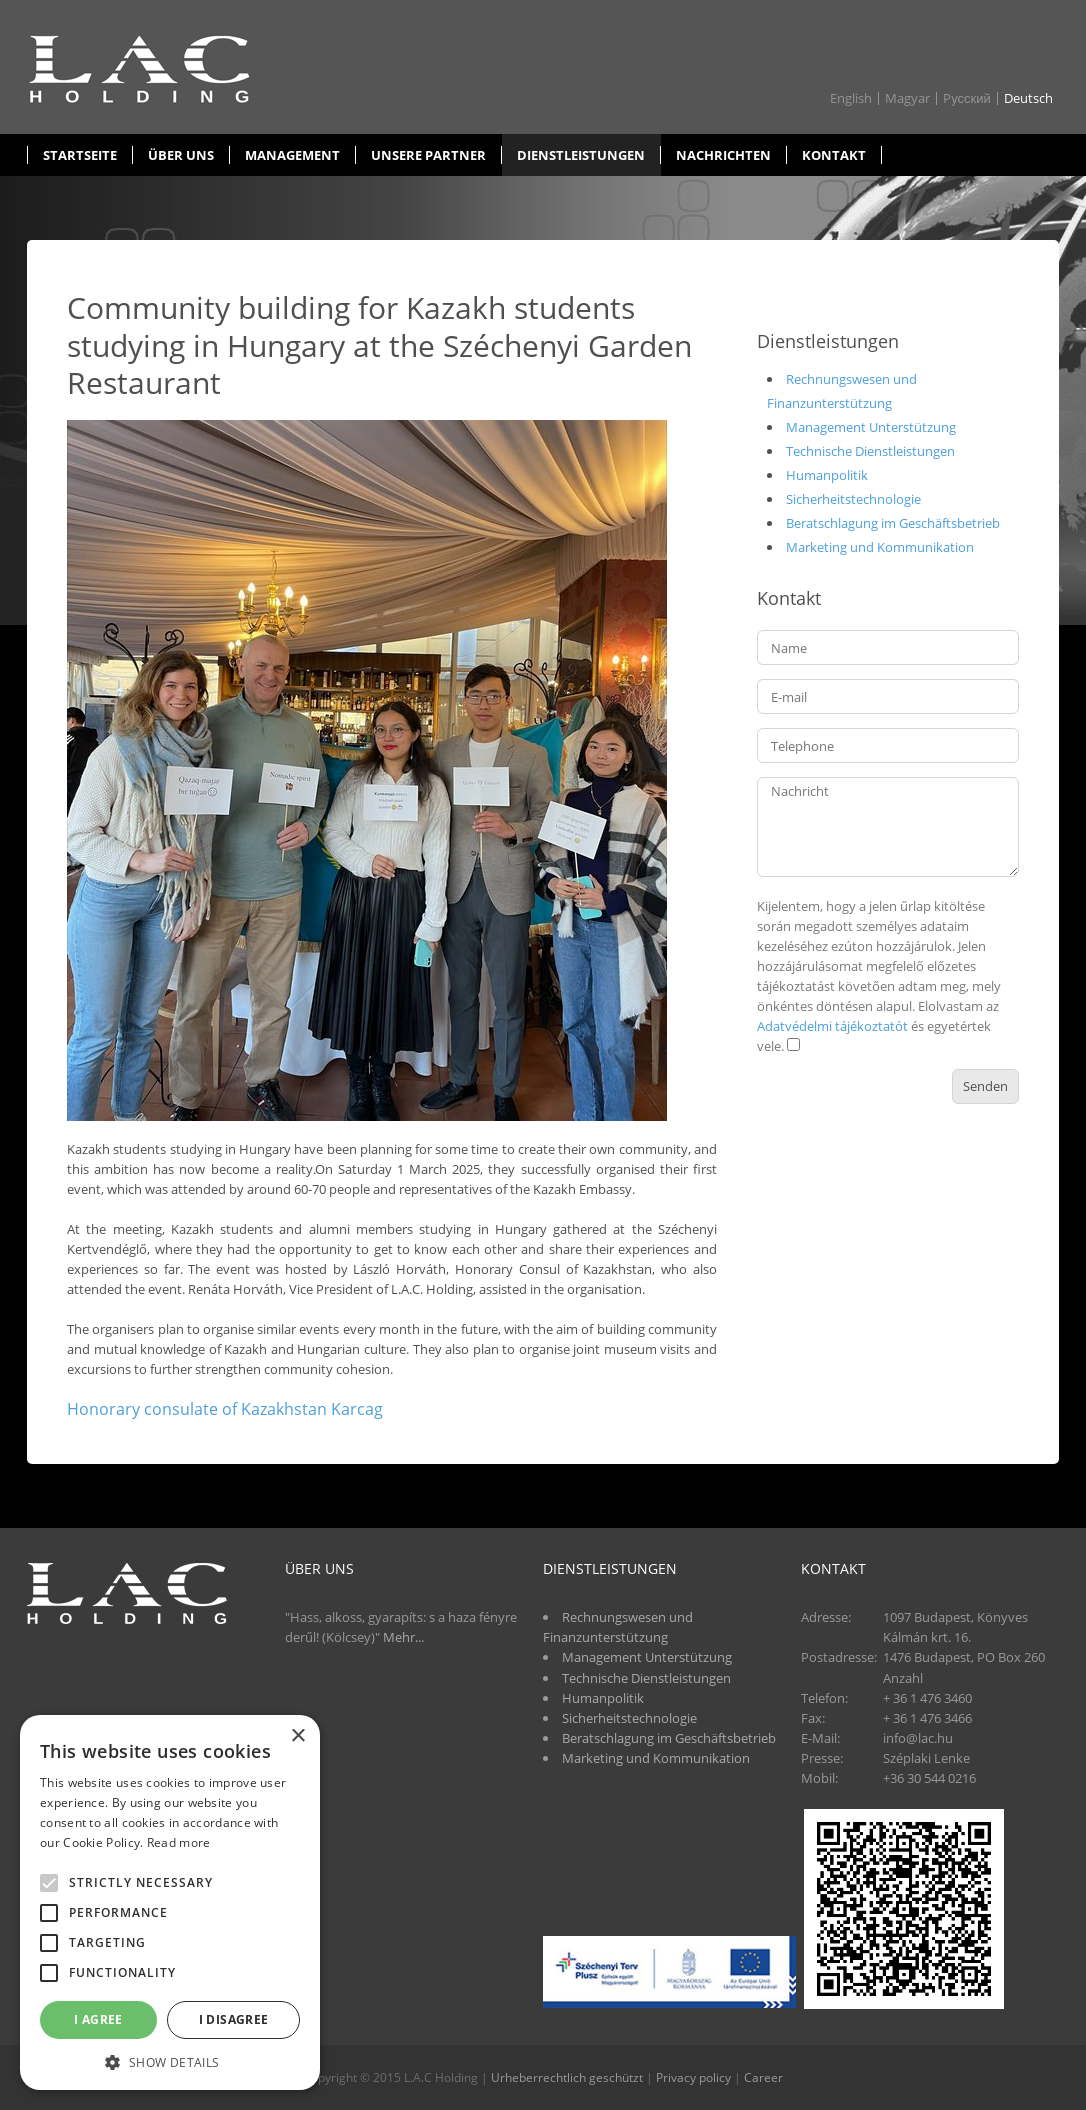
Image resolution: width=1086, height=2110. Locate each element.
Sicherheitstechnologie (853, 499)
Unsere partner (428, 155)
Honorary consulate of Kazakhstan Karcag (225, 1409)
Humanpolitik (827, 475)
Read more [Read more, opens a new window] (179, 1842)
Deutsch (1028, 98)
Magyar (907, 98)
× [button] (297, 1736)
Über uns (181, 155)
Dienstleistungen (581, 155)
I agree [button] (98, 2019)
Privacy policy (693, 2077)
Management (292, 155)
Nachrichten (723, 155)
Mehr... (403, 1637)
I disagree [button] (234, 2019)
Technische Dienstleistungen (870, 451)
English (851, 98)
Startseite (80, 155)
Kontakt (834, 155)
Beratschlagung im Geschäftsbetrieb (893, 523)
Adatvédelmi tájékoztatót (832, 1026)
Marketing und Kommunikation (880, 547)
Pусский (967, 98)
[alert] (170, 1902)
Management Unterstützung (871, 427)
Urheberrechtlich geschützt (567, 2077)
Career (763, 2077)
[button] (170, 2061)
